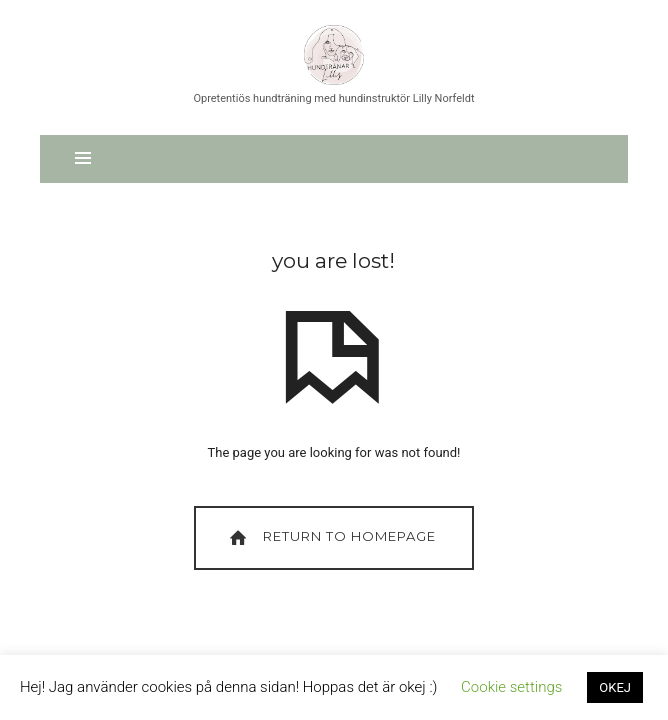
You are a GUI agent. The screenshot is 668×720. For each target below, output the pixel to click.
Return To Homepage (330, 538)
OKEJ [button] (615, 687)
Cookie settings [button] (511, 687)
